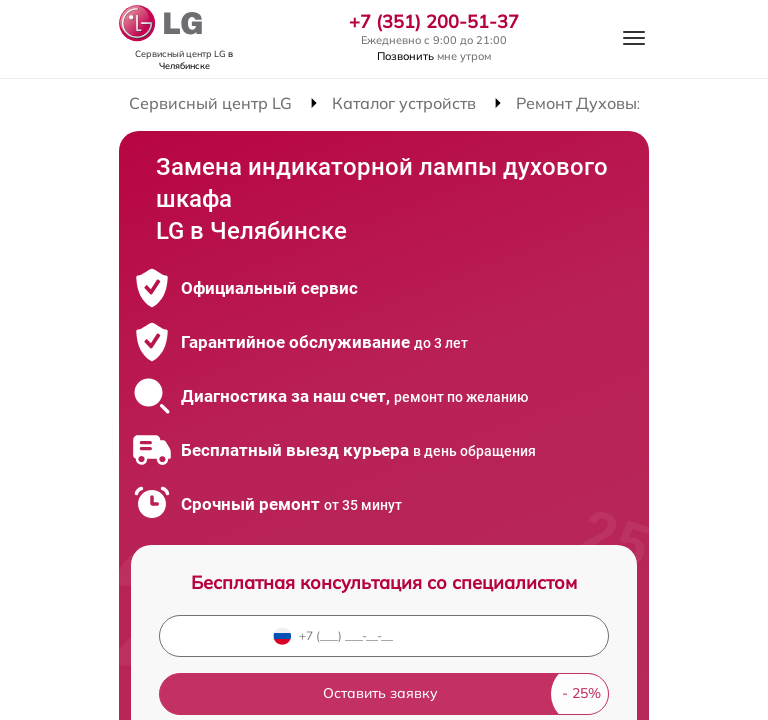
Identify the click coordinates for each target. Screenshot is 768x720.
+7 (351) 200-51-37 (434, 22)
